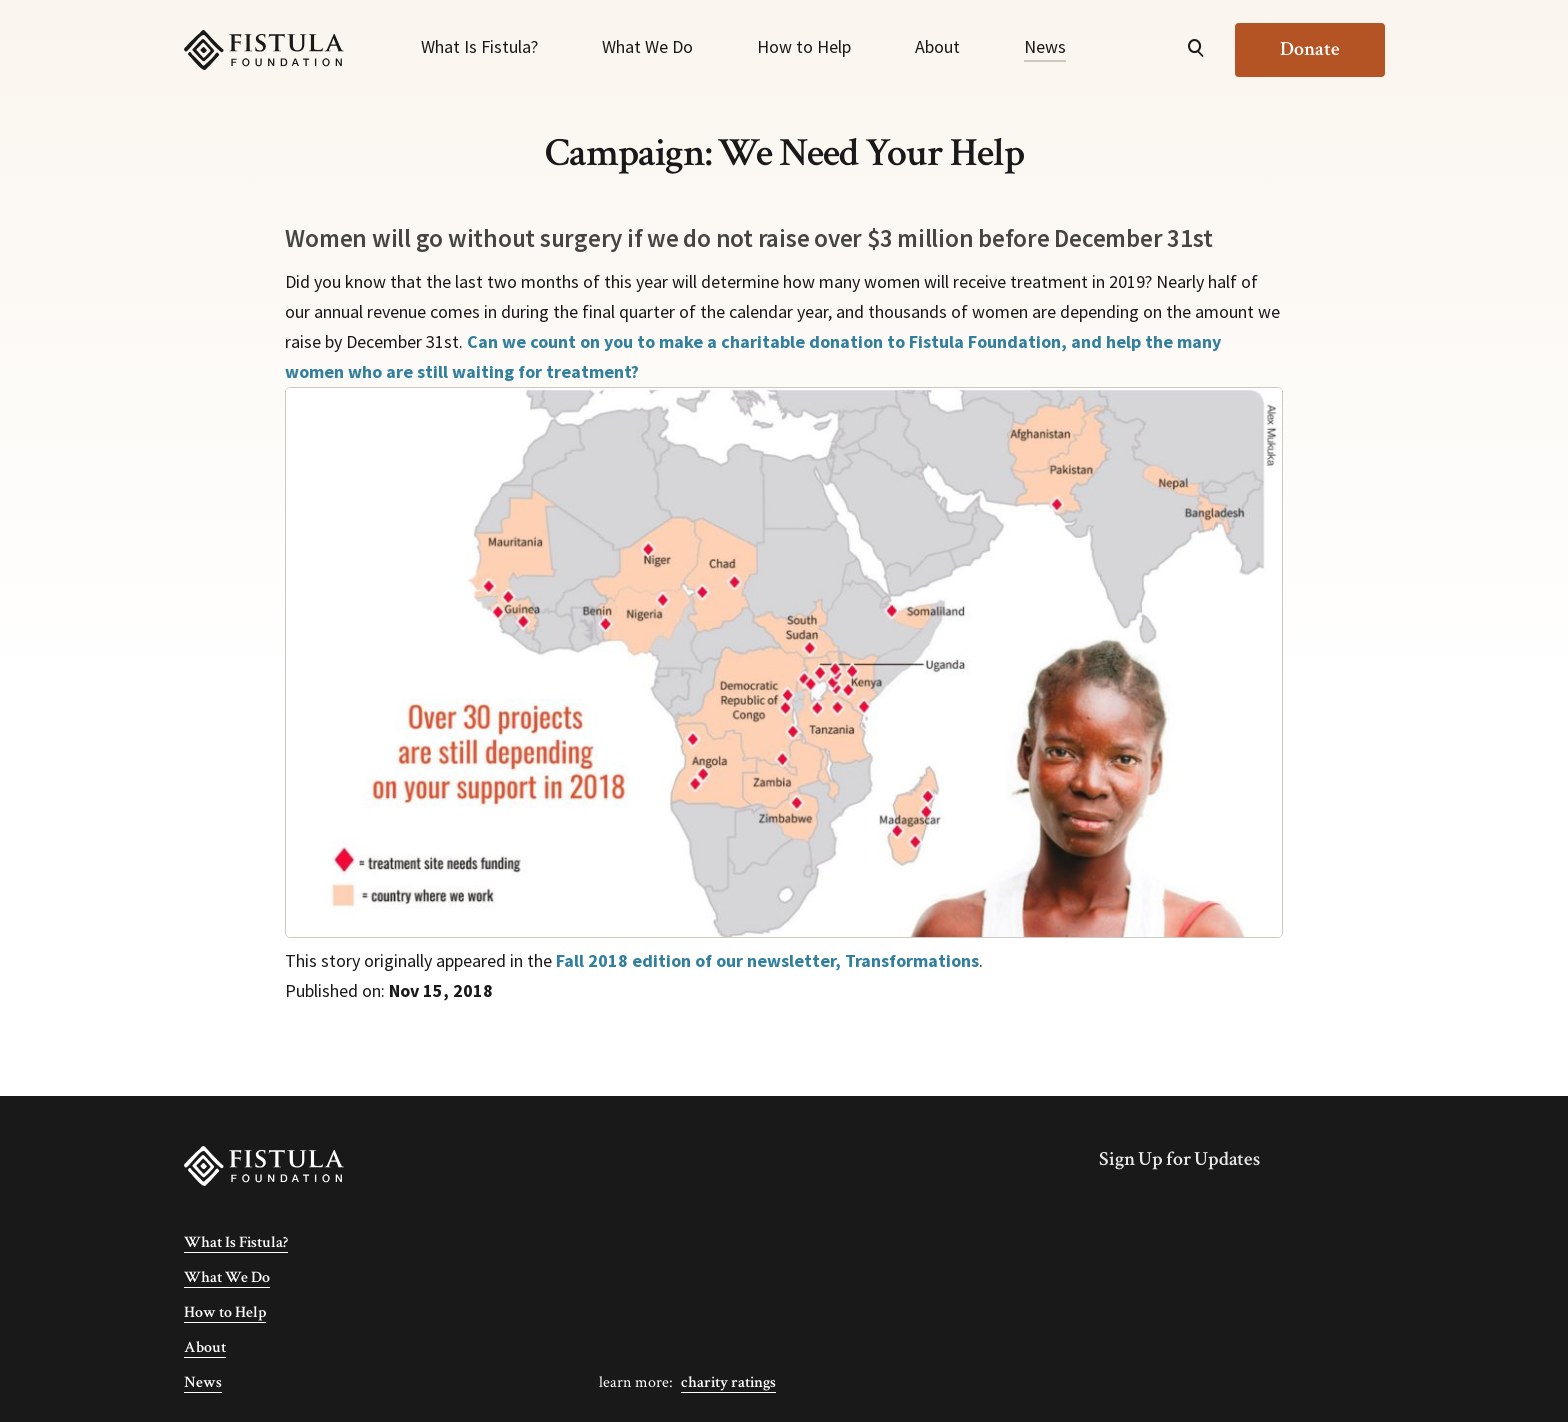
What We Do (647, 46)
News (1045, 46)
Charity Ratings (728, 1382)
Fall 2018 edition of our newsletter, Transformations (767, 960)
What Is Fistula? (479, 46)
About (937, 46)
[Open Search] (1196, 50)
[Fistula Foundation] (264, 1165)
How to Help (804, 46)
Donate (1310, 49)
